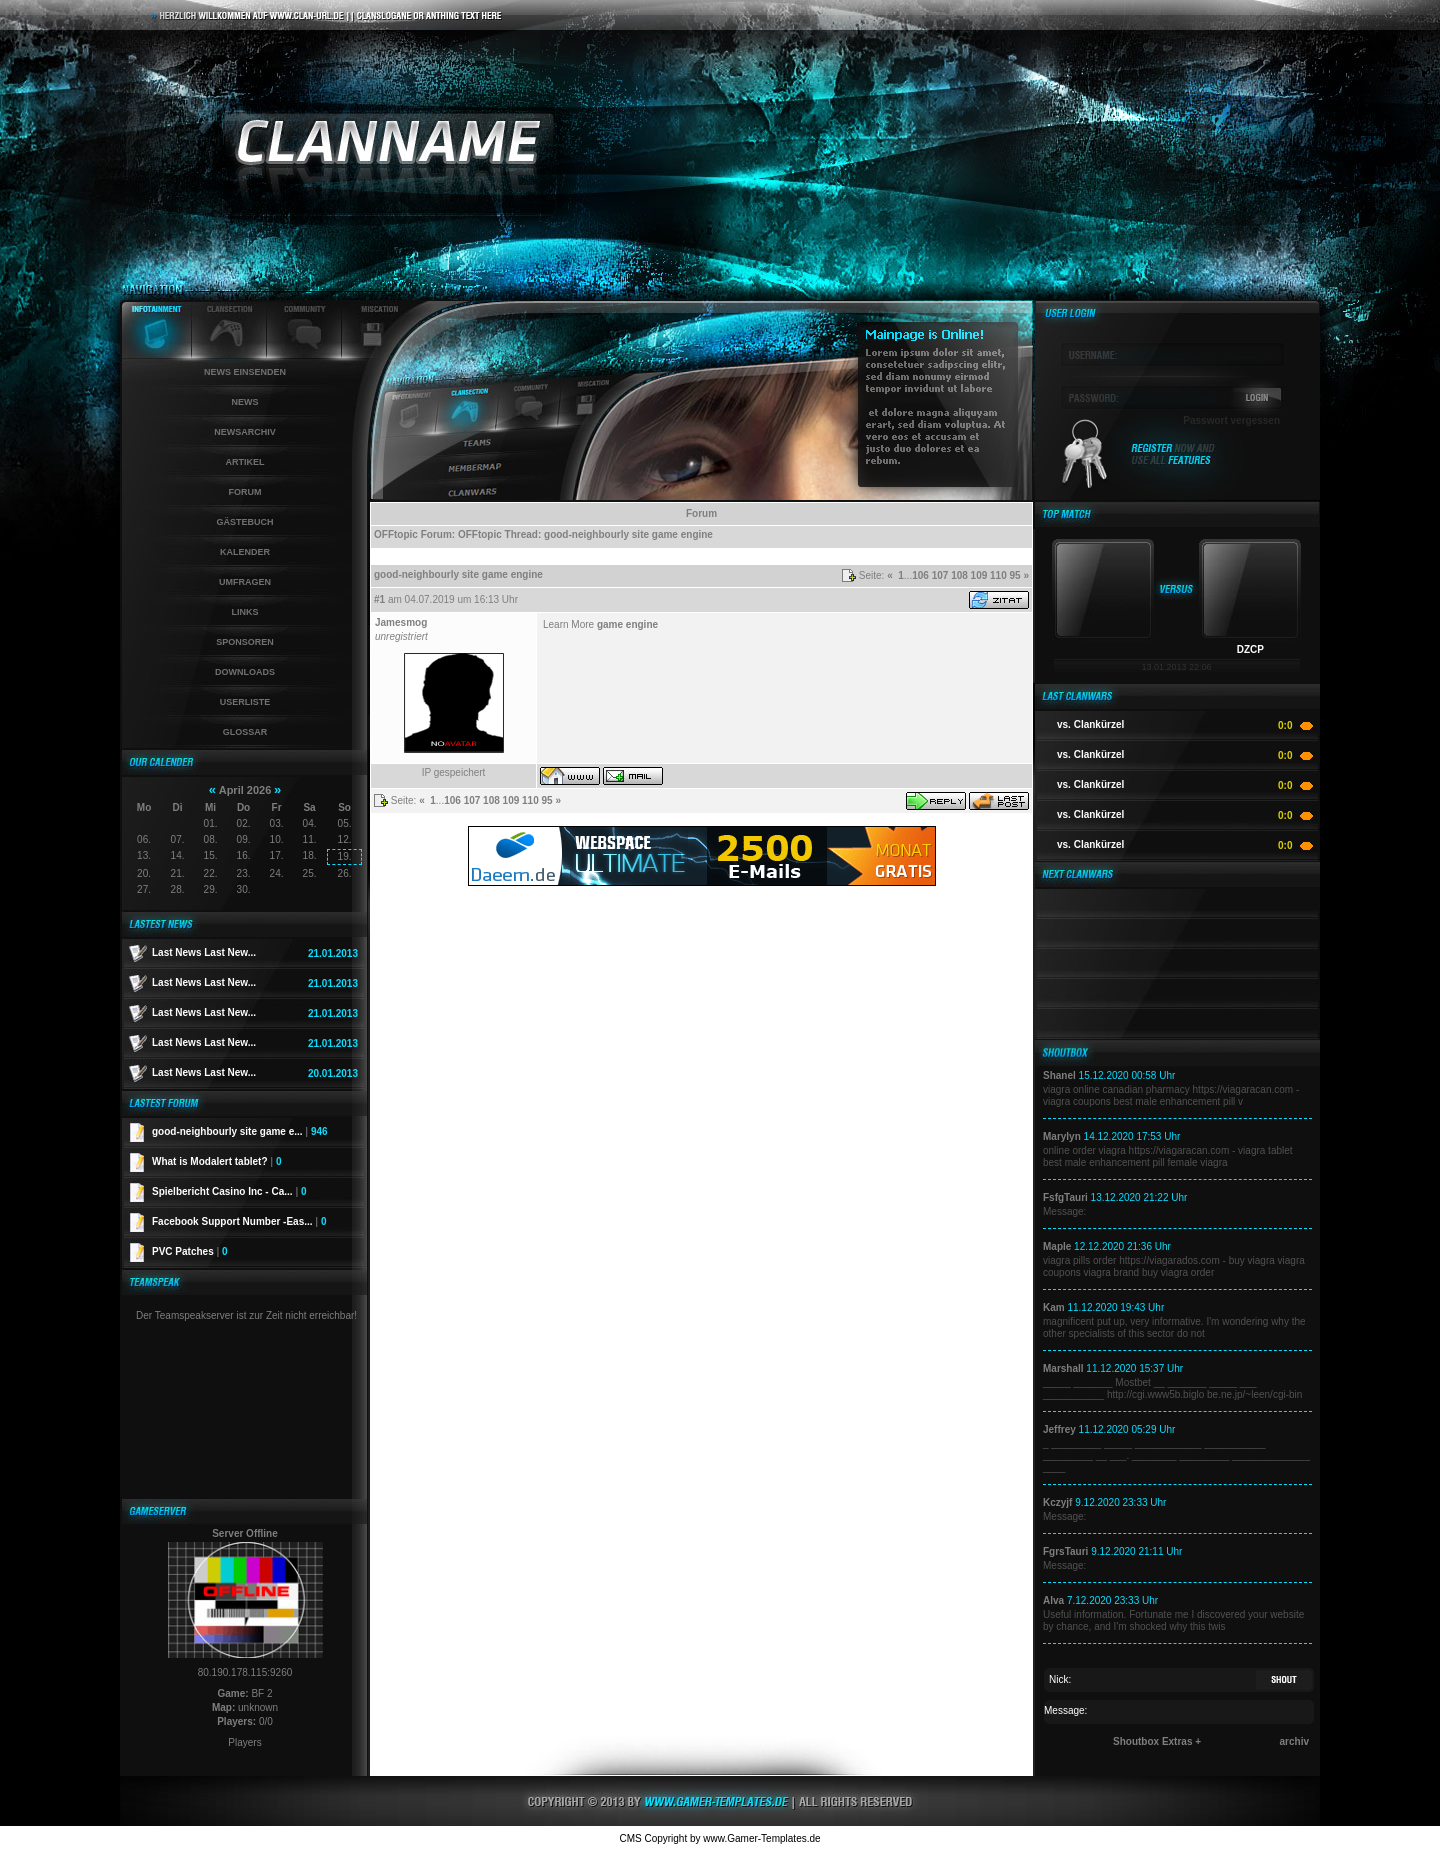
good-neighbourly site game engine (628, 534)
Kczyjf (1057, 1502)
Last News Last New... (204, 952)
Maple (1057, 1246)
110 (998, 575)
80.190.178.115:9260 (245, 1672)
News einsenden (245, 372)
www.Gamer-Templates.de (761, 1838)
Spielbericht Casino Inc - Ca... (229, 1191)
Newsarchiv (245, 432)
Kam (1054, 1307)
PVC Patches (190, 1251)
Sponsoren (245, 642)
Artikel (245, 462)
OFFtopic (396, 534)
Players (244, 1742)
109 (979, 575)
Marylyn (1062, 1136)
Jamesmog (401, 622)
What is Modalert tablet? (217, 1161)
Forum (245, 492)
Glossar (245, 732)
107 (940, 575)
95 (1015, 575)
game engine (627, 624)
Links (245, 612)
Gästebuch (244, 522)
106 (920, 575)
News (245, 402)
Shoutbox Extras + (1157, 1741)
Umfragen (245, 582)
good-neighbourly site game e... (240, 1131)
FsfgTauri (1065, 1197)
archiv (1294, 1741)
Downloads (245, 672)
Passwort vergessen (1231, 420)
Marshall (1063, 1368)
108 (959, 575)
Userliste (245, 702)
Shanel (1059, 1075)
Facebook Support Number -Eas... (239, 1221)
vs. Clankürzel (1090, 724)
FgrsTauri (1065, 1551)
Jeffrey (1059, 1429)
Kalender (245, 552)
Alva (1053, 1600)
